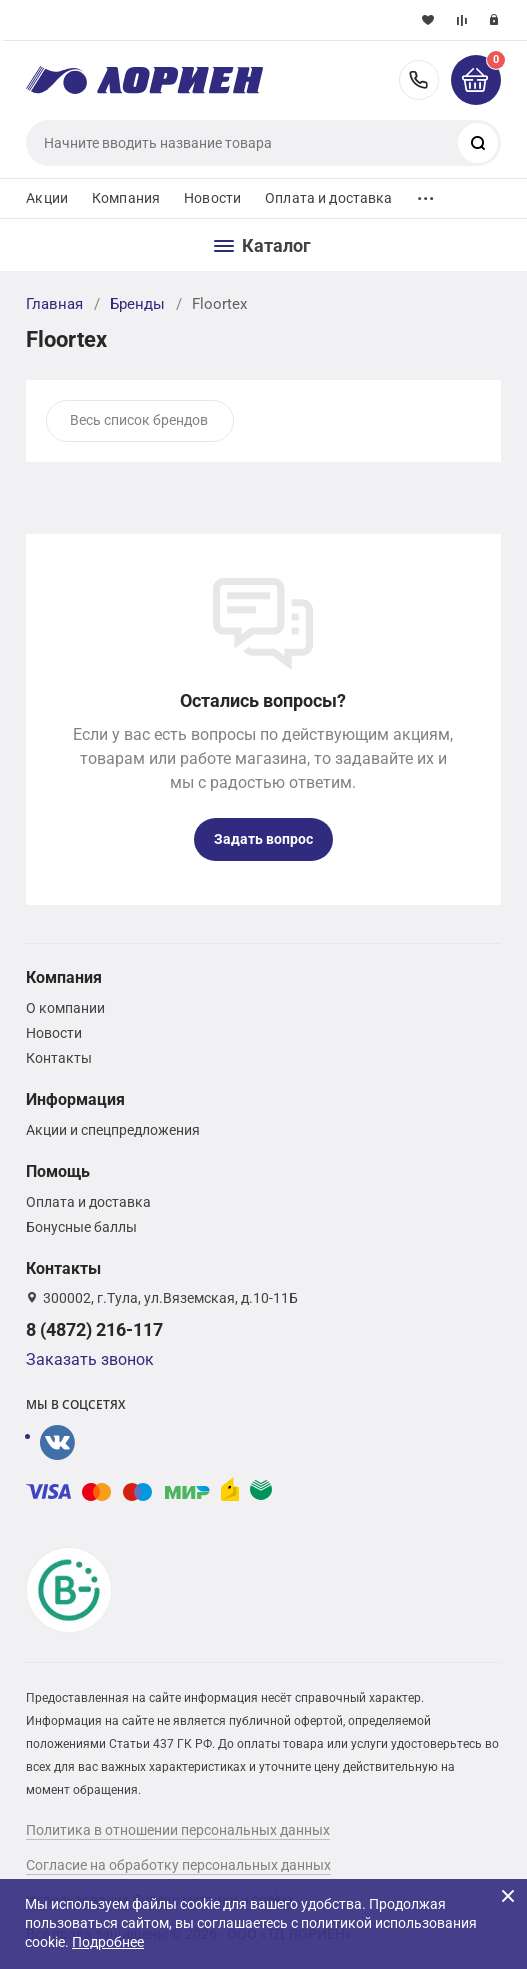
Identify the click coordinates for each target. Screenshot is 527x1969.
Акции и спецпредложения (113, 1130)
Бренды (137, 304)
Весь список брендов (139, 420)
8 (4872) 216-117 (419, 80)
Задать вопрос (263, 839)
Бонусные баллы (81, 1227)
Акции (47, 198)
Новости (212, 198)
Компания (126, 198)
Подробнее (108, 1942)
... (426, 193)
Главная (54, 304)
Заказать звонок (90, 1359)
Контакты (59, 1058)
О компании (65, 1008)
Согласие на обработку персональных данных (178, 1865)
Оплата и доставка (328, 198)
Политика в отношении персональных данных (178, 1830)
